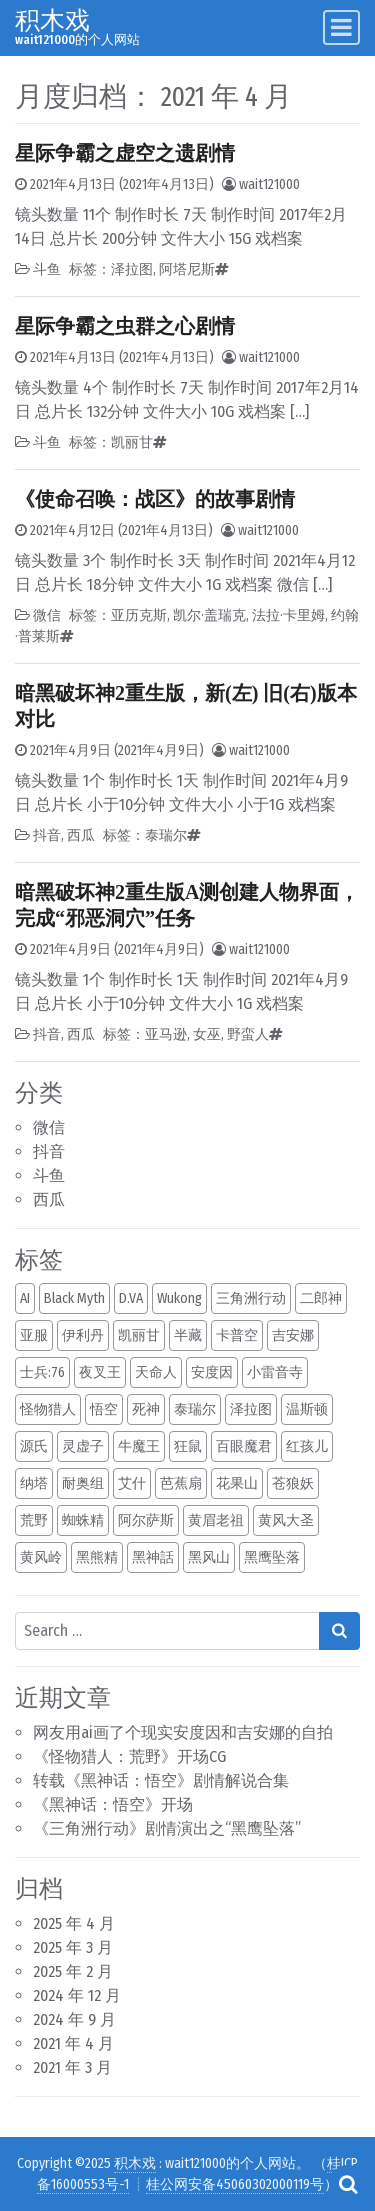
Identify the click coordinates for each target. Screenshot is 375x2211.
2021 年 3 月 (72, 2067)
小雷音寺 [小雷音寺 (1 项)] (275, 1372)
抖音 (49, 1151)
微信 (49, 1127)
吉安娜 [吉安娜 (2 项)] (293, 1335)
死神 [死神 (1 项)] (146, 1409)
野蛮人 (248, 1034)
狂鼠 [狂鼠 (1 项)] (188, 1446)
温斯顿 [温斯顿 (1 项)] (307, 1409)
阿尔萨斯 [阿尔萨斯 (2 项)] (146, 1520)
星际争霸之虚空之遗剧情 (125, 153)
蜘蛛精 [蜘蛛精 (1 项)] (83, 1520)
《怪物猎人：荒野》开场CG (129, 1756)
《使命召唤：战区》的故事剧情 (155, 499)
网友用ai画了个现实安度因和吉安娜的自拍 (183, 1732)
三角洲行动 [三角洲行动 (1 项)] (251, 1298)
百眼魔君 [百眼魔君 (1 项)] (244, 1446)
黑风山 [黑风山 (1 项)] (209, 1557)
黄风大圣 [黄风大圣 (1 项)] (286, 1520)
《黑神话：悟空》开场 (113, 1804)
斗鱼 (49, 1175)
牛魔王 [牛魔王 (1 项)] (139, 1446)
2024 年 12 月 (77, 1995)
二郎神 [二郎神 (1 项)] (321, 1298)
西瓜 (49, 1199)
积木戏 (52, 20)
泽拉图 (132, 269)
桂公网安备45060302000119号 (235, 2184)
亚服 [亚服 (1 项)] (34, 1335)
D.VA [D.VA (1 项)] (131, 1298)
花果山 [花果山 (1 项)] (237, 1483)
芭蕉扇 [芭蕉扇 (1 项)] (181, 1483)
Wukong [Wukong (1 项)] (179, 1298)
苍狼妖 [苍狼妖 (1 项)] (293, 1483)
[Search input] (167, 1631)
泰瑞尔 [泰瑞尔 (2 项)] (195, 1409)
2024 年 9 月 (74, 2019)
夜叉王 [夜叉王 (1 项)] (100, 1372)
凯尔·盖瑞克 (209, 615)
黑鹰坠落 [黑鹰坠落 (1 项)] (272, 1557)
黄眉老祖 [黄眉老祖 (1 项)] (216, 1520)
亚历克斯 (139, 615)
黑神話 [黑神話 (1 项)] (153, 1557)
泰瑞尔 (166, 835)
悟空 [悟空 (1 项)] (104, 1409)
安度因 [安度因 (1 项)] (212, 1372)
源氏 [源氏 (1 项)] (34, 1446)
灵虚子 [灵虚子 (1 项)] (83, 1446)
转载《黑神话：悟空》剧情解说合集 (161, 1780)
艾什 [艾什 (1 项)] (132, 1483)
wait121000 (269, 184)
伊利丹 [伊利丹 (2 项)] (83, 1335)
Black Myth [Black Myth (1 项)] (74, 1298)
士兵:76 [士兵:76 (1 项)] (42, 1372)
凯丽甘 (132, 442)
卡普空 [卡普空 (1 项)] (237, 1335)
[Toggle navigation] (341, 27)
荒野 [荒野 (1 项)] (34, 1520)
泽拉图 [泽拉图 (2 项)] (251, 1409)
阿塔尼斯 (187, 269)
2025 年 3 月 (73, 1947)
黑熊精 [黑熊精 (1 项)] (97, 1557)
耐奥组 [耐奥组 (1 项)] (83, 1483)
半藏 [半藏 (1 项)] (188, 1335)
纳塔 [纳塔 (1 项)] (34, 1483)
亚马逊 (166, 1034)
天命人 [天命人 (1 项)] (156, 1372)
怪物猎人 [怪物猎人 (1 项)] (48, 1409)
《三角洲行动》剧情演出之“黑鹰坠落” (167, 1828)
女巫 (207, 1034)
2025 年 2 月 (73, 1971)
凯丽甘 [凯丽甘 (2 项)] (139, 1335)
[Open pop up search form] (348, 2184)
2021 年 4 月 (73, 2043)
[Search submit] (339, 1631)
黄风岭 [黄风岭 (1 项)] (41, 1557)
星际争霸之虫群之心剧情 (125, 326)
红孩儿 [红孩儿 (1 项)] (307, 1446)
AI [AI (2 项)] (25, 1298)
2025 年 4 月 (74, 1923)
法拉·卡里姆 (288, 615)
